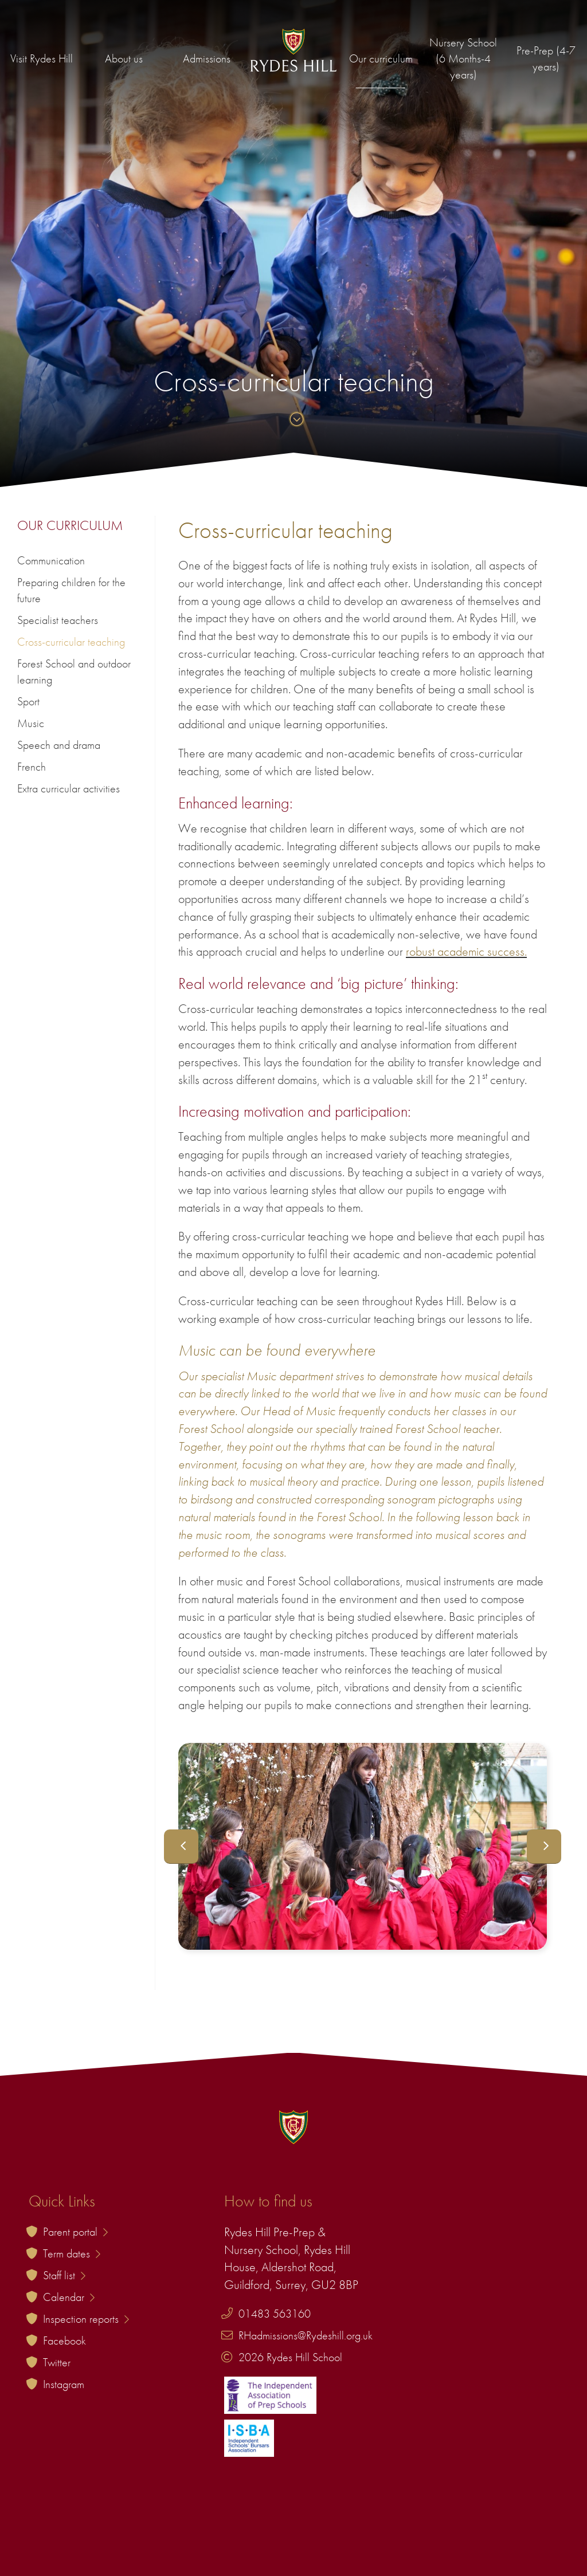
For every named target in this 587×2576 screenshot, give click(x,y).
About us (124, 58)
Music (30, 723)
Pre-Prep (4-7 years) (546, 58)
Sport (28, 701)
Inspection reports (86, 2318)
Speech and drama (58, 744)
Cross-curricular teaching (71, 641)
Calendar (69, 2297)
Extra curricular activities (68, 788)
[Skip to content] (294, 420)
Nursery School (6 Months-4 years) (463, 58)
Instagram (63, 2384)
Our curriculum (381, 58)
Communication (51, 560)
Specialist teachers (57, 619)
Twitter (57, 2362)
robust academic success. (466, 951)
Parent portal (75, 2231)
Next (544, 1846)
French (31, 766)
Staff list (64, 2275)
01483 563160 (274, 2313)
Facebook (64, 2340)
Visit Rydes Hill (41, 58)
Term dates (71, 2253)
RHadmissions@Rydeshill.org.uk (305, 2335)
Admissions (206, 58)
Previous (181, 1846)
